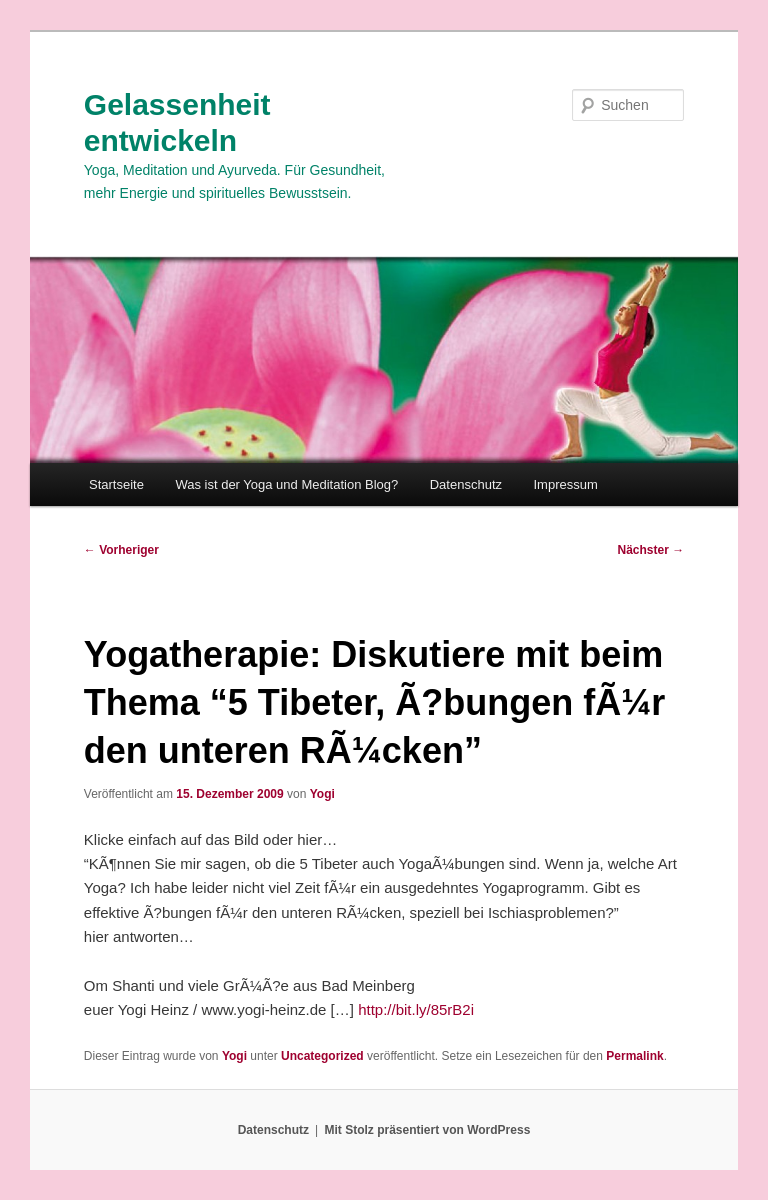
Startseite (116, 484)
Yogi (322, 794)
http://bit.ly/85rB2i (416, 1009)
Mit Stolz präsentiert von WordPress (427, 1130)
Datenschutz (466, 484)
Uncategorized (322, 1056)
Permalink (634, 1056)
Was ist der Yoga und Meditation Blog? (286, 484)
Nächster (651, 550)
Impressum (566, 484)
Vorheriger (121, 550)
